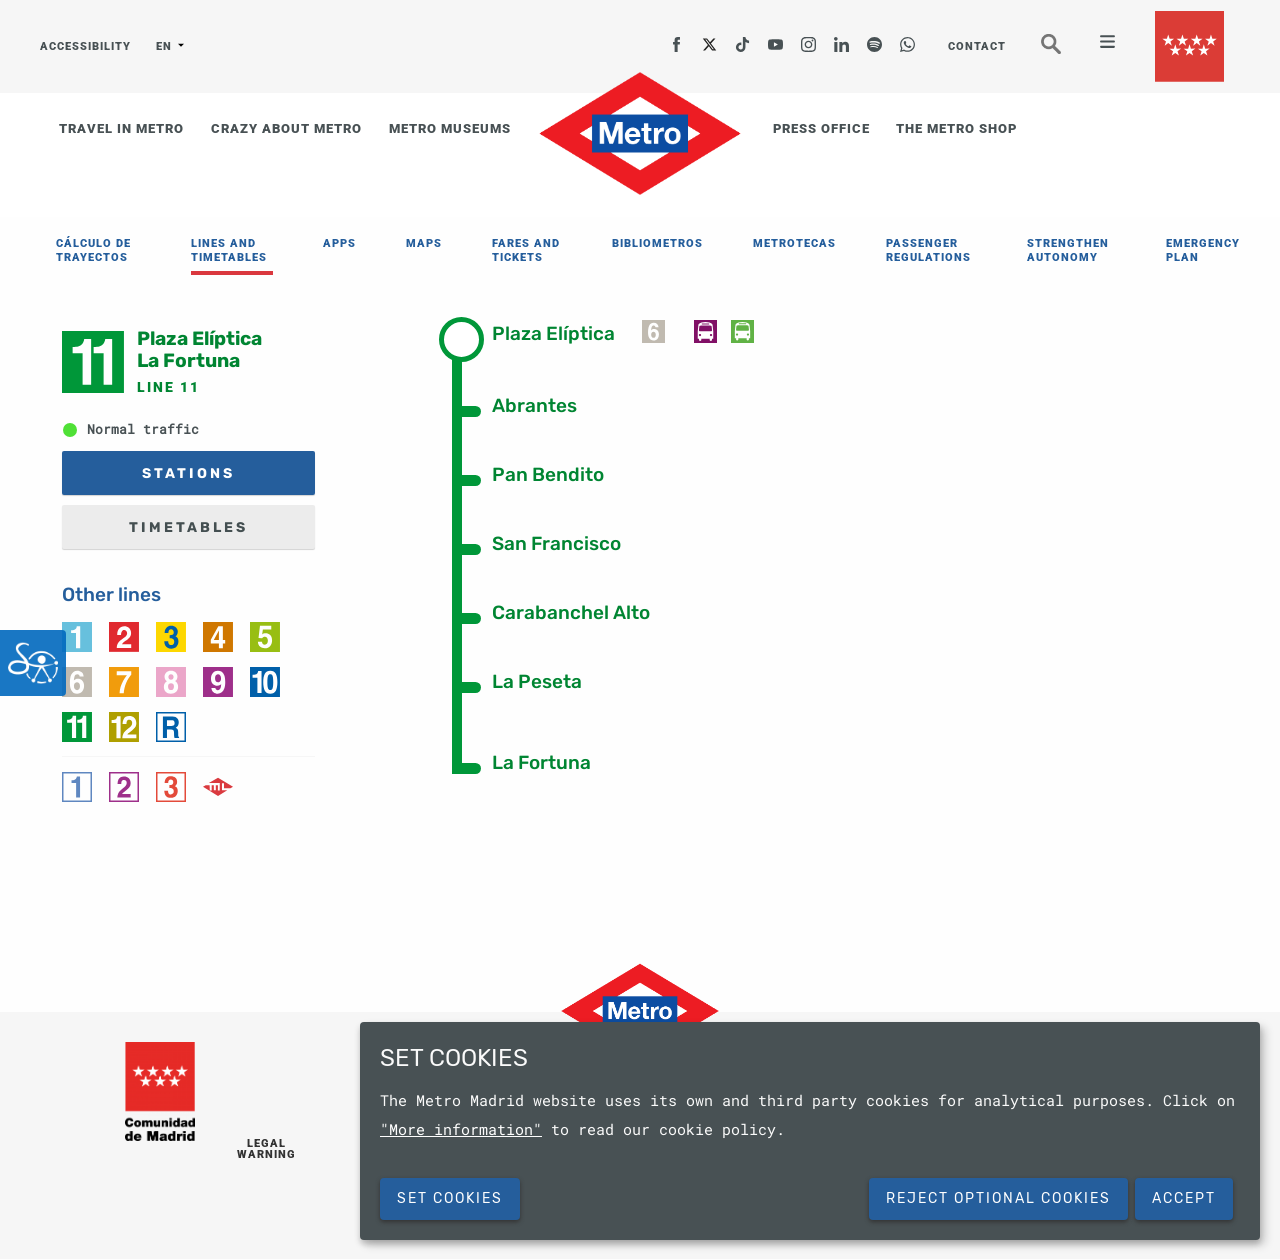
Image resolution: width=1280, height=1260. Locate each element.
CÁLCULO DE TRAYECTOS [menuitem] (93, 250)
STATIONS (188, 473)
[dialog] (810, 1131)
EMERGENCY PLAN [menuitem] (1203, 250)
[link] (77, 635)
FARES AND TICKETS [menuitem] (526, 250)
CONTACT (977, 46)
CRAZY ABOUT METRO (286, 128)
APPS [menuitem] (339, 243)
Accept (1184, 1198)
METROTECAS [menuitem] (794, 243)
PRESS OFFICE (821, 128)
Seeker (1065, 52)
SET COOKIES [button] (450, 1198)
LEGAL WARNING (266, 1149)
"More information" (461, 1129)
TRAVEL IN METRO (121, 128)
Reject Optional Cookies (998, 1198)
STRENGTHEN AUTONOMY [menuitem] (1068, 250)
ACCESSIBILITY (85, 46)
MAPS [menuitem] (424, 243)
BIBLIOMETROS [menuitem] (657, 243)
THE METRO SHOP (956, 128)
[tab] (567, 332)
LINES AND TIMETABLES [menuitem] (229, 250)
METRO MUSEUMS (450, 128)
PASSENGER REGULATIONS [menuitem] (928, 250)
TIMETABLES (188, 527)
